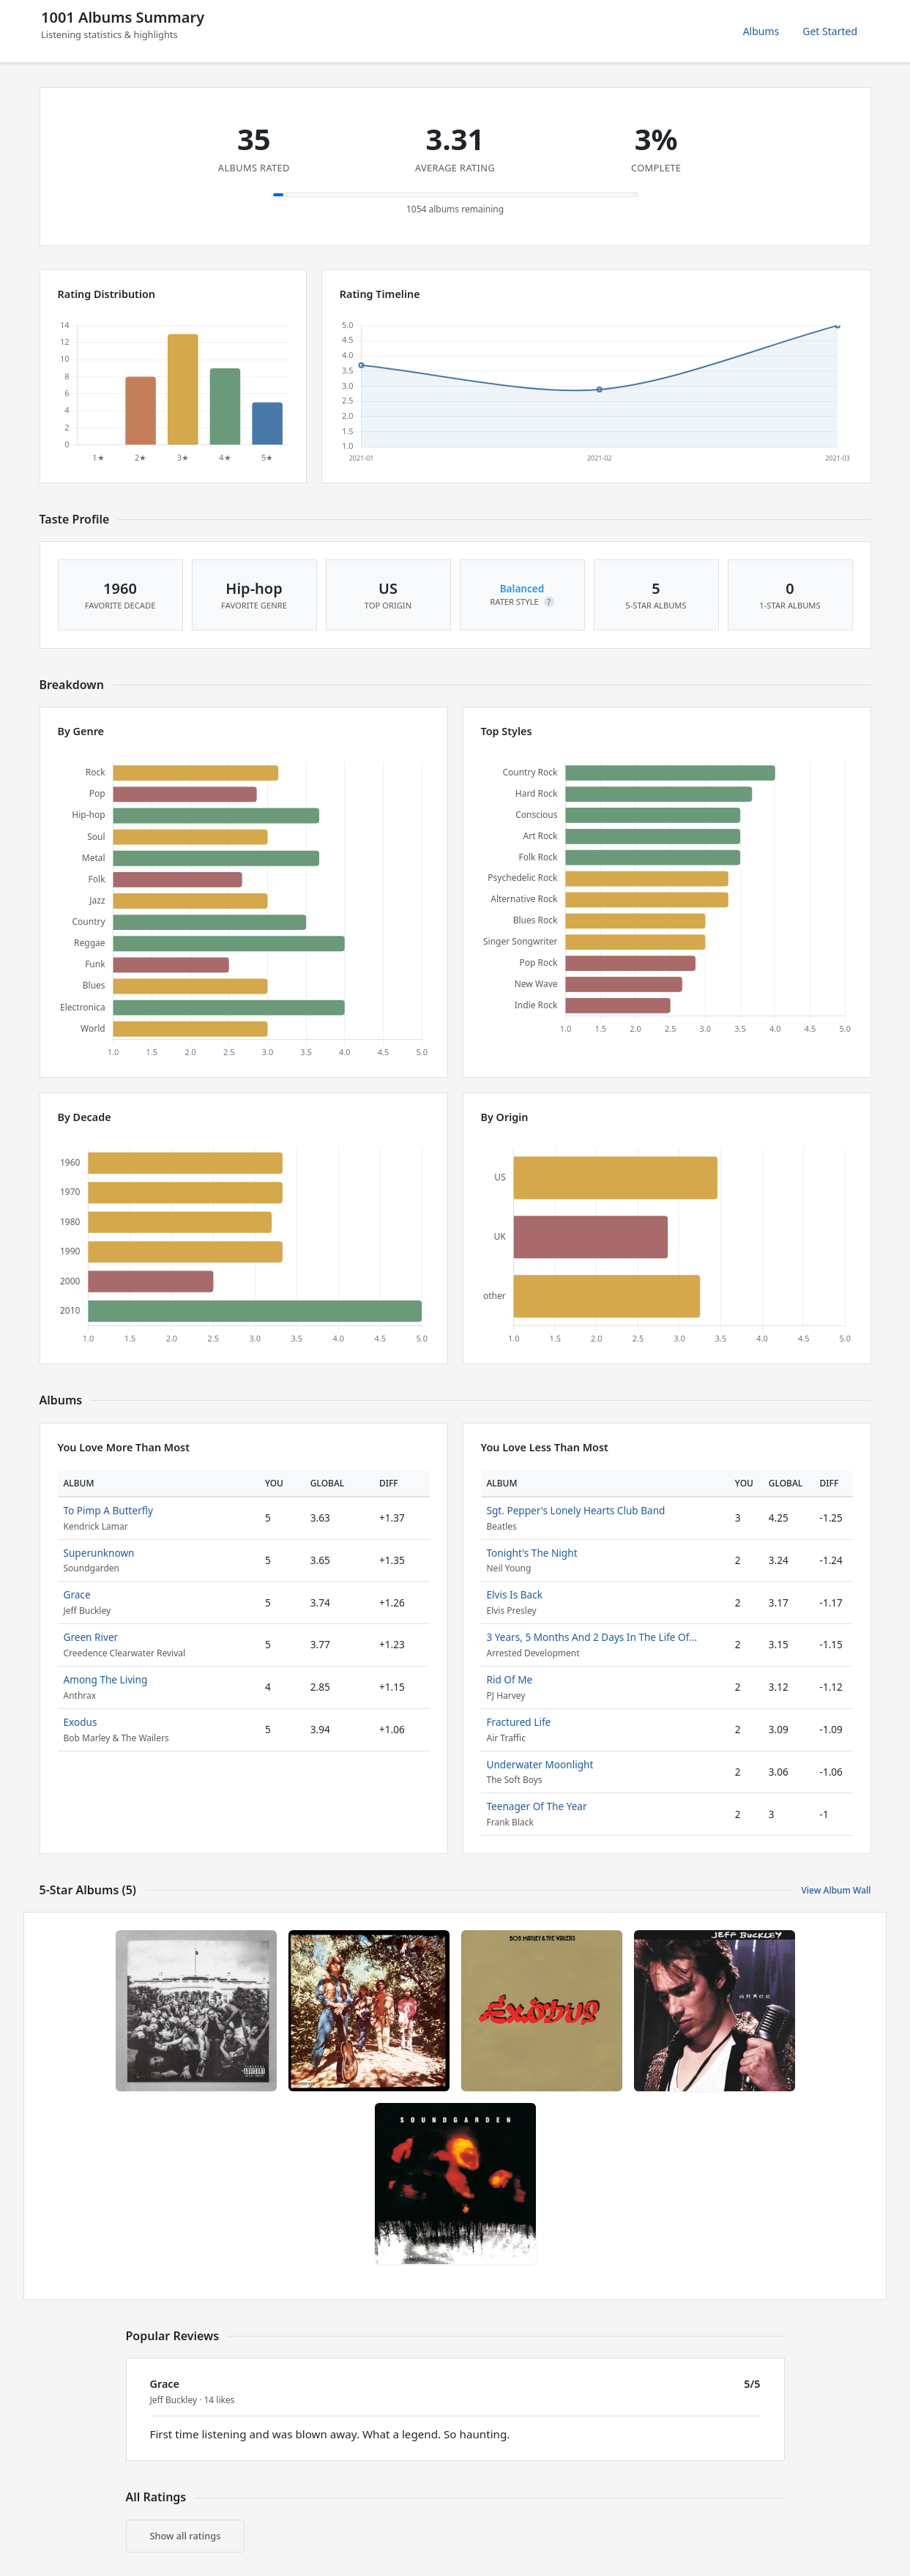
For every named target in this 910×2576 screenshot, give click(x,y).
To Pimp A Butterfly (108, 1510)
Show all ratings (185, 2535)
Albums (761, 31)
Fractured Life (519, 1722)
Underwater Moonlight (540, 1764)
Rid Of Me (510, 1679)
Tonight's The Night (532, 1553)
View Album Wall (835, 1890)
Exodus (80, 1722)
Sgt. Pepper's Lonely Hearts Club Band (576, 1510)
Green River (91, 1637)
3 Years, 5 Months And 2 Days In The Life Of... (592, 1637)
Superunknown (99, 1553)
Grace (77, 1594)
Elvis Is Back (514, 1594)
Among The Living (106, 1679)
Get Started (829, 31)
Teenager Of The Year (537, 1806)
